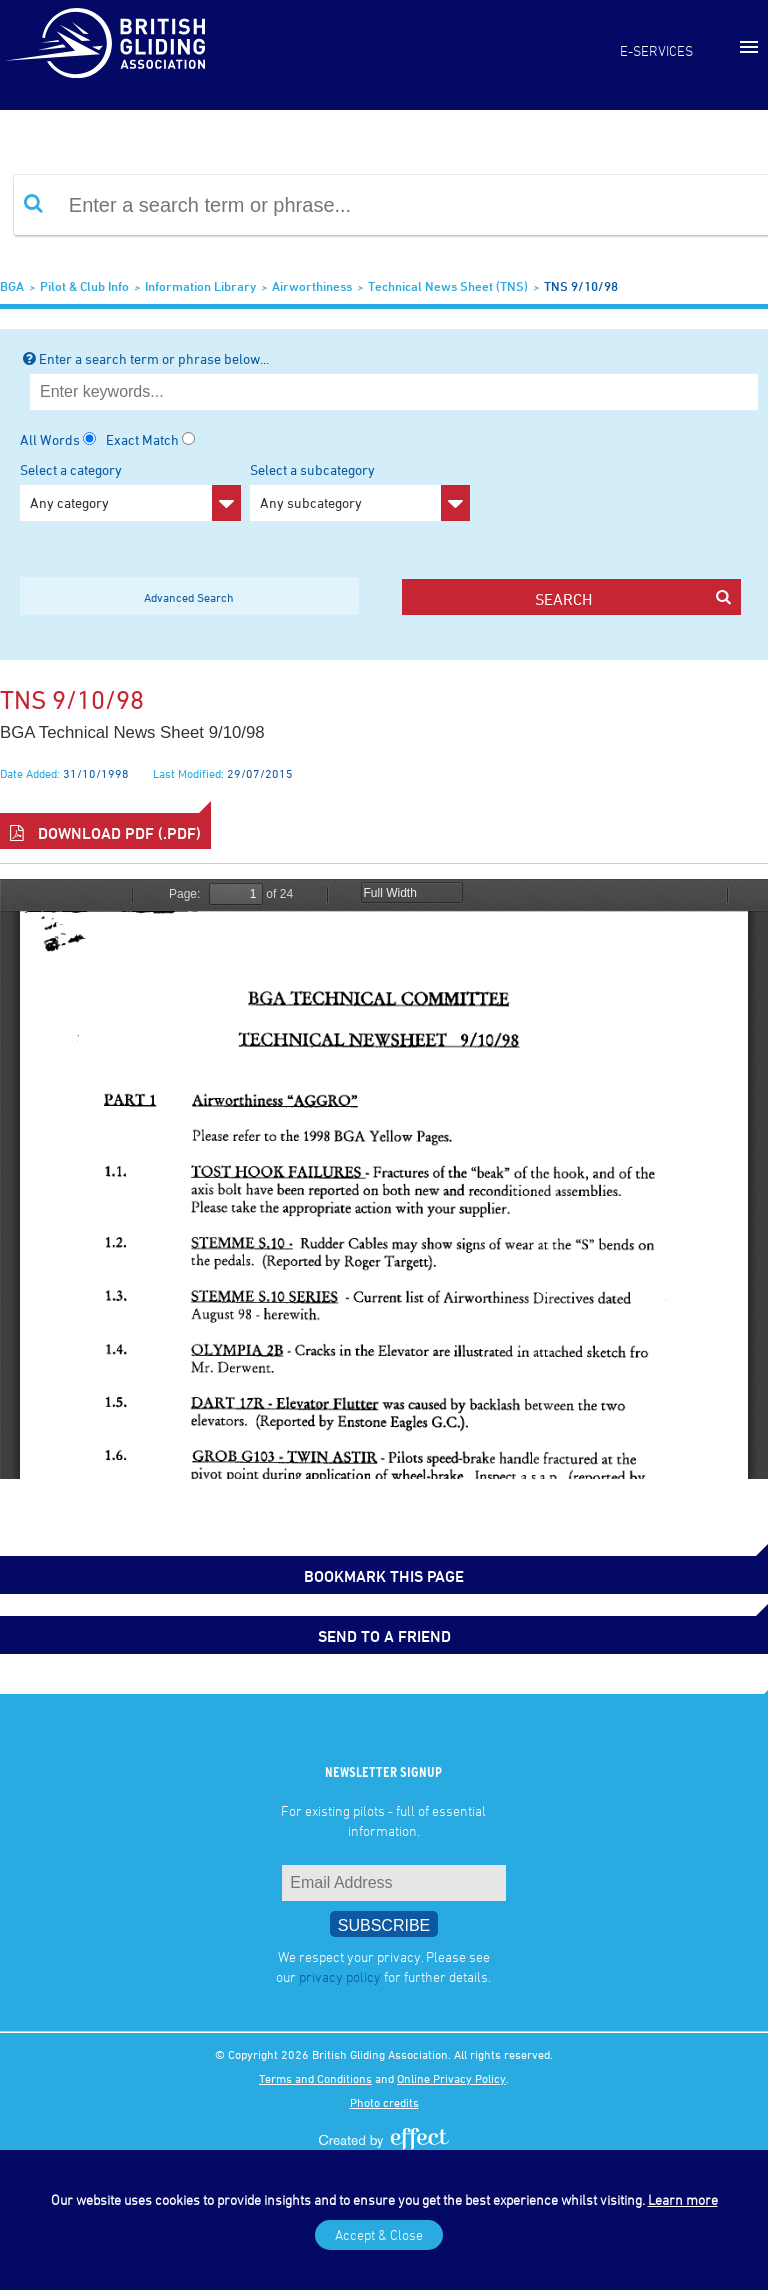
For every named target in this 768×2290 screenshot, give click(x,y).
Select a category (130, 491)
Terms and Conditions (315, 2078)
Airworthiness (312, 286)
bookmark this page (384, 1576)
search (632, 598)
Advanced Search (189, 597)
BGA (12, 286)
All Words (50, 439)
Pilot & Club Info (84, 286)
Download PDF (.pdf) (105, 833)
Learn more (683, 2199)
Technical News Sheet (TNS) (448, 286)
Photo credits (384, 2102)
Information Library (200, 286)
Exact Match (142, 439)
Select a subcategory (360, 491)
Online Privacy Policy (451, 2078)
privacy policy (340, 1976)
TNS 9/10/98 (581, 286)
